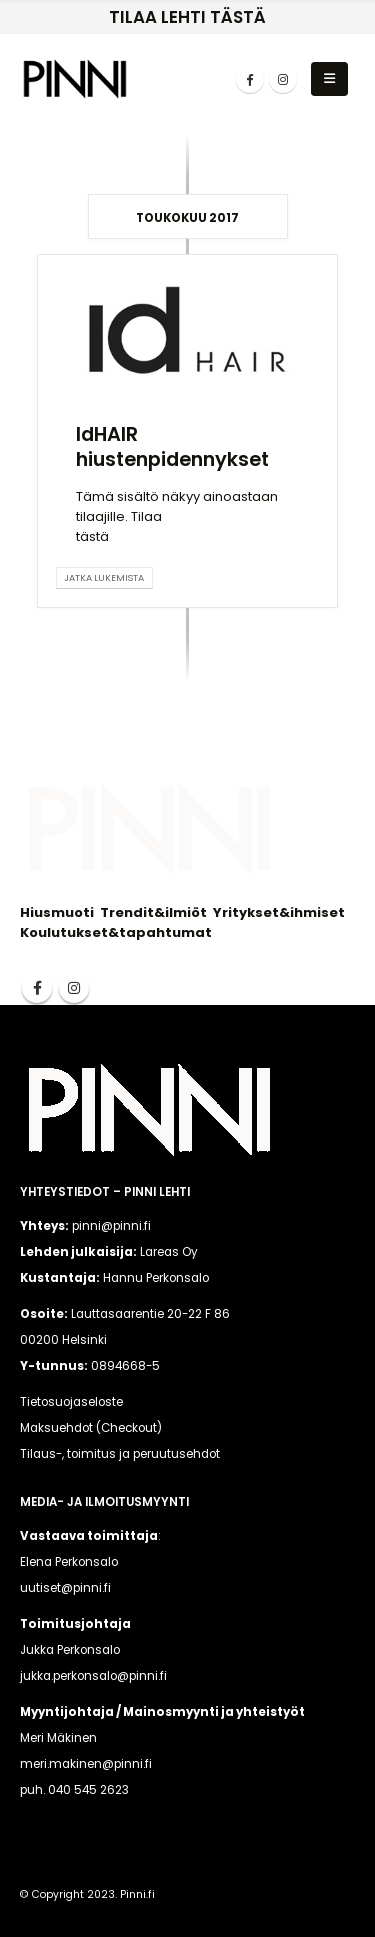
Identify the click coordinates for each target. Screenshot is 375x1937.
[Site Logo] (75, 78)
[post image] (188, 330)
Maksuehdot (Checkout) (91, 1428)
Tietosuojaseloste (71, 1402)
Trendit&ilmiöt (153, 912)
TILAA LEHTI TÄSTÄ (187, 17)
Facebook (37, 988)
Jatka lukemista (104, 577)
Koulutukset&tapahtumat (116, 932)
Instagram (74, 988)
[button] (329, 79)
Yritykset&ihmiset (279, 912)
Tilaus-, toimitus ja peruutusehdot (120, 1454)
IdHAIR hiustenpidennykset (172, 447)
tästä (92, 536)
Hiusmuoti (57, 912)
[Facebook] (250, 79)
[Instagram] (283, 79)
